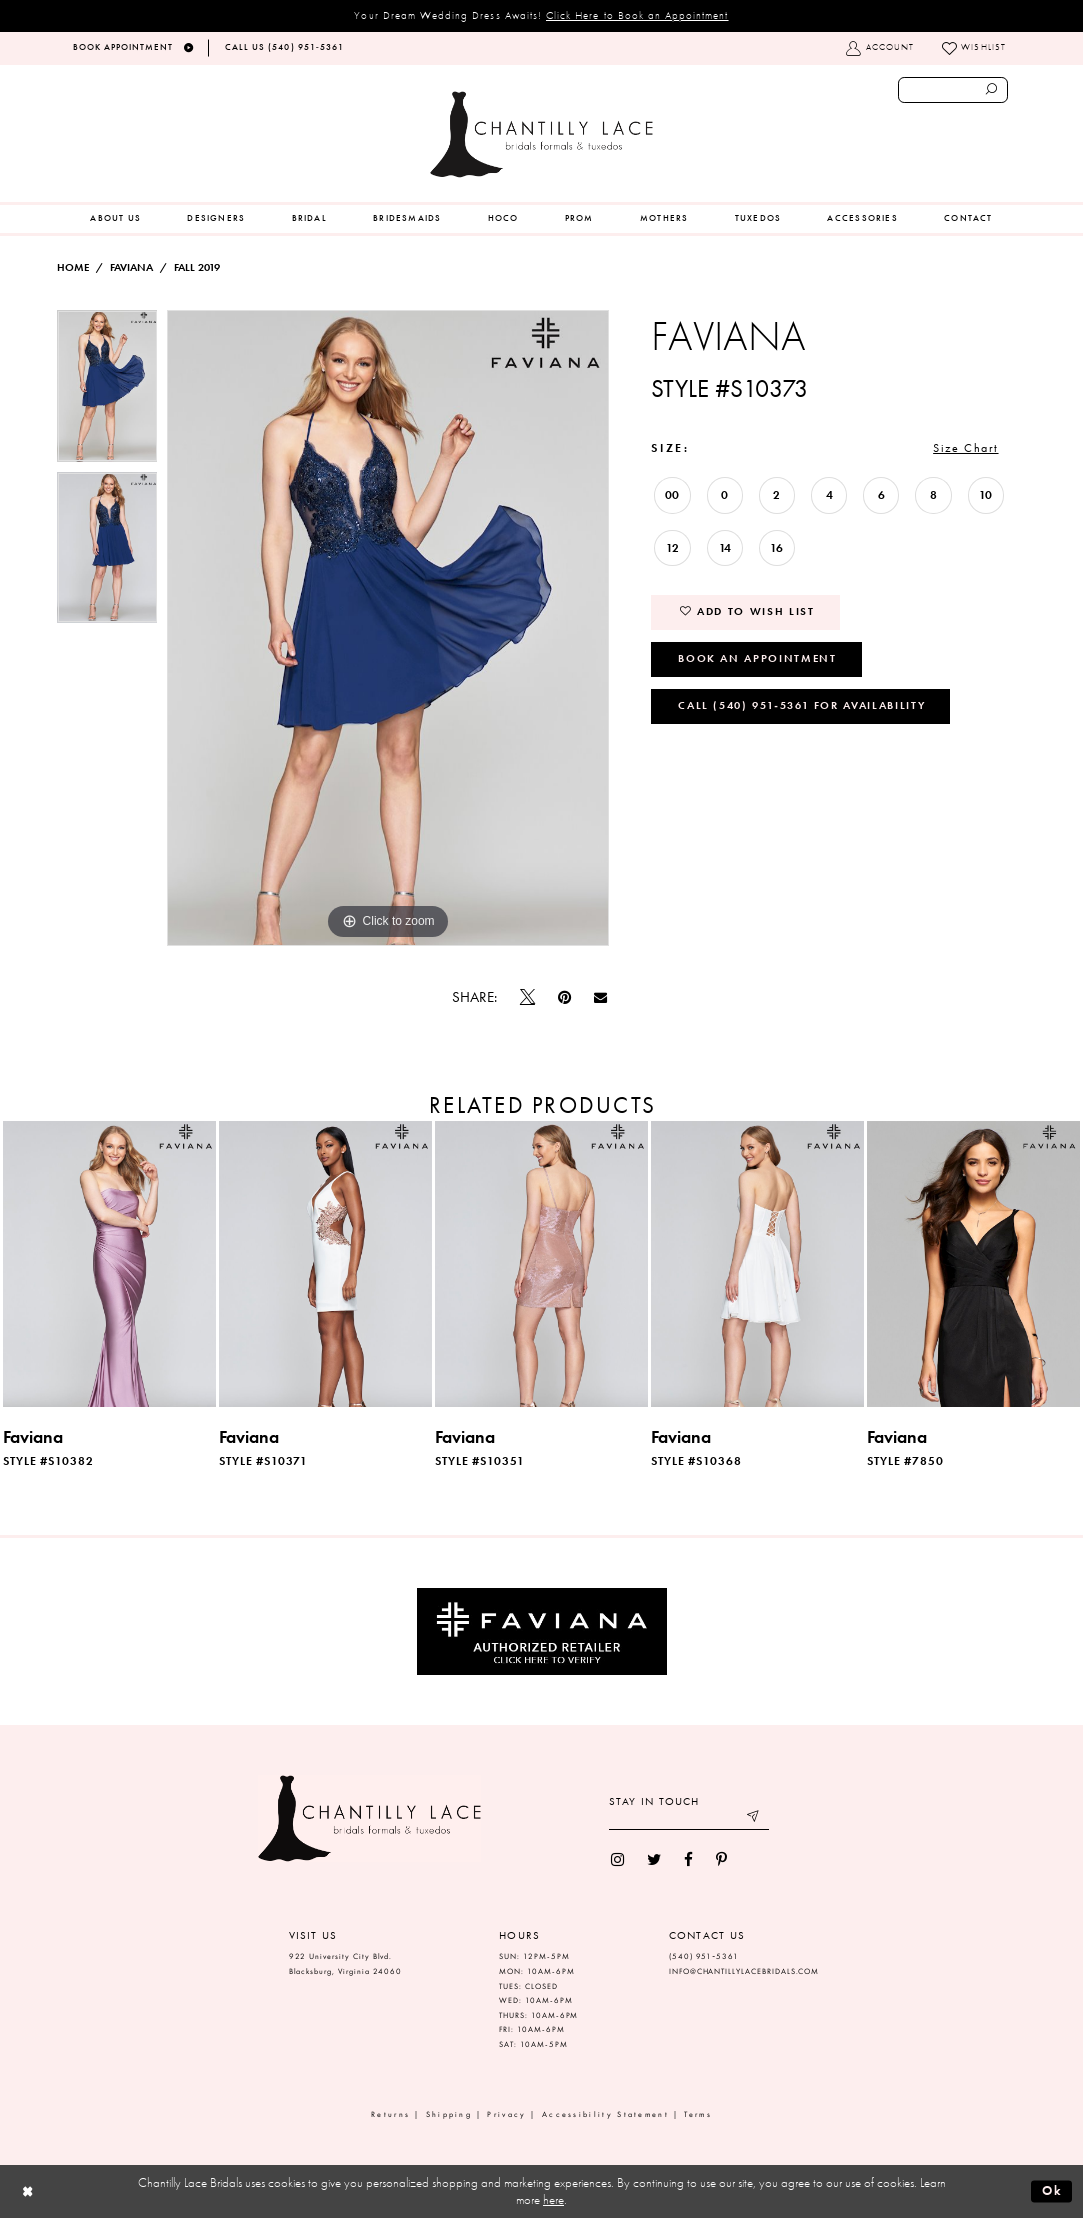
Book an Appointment (757, 658)
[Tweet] (527, 998)
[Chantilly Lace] (541, 134)
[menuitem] (115, 219)
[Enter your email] (689, 1818)
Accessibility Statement (605, 2114)
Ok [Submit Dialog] (1052, 2190)
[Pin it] (564, 997)
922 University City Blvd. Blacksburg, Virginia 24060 (346, 1964)
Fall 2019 (197, 267)
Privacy (506, 2114)
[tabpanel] (107, 391)
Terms (698, 2114)
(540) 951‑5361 (704, 1956)
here (553, 2199)
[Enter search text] (953, 90)
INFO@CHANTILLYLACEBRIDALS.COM (744, 1971)
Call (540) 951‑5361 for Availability (801, 705)
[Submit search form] (992, 90)
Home (73, 267)
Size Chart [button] (965, 448)
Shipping (449, 2114)
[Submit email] (753, 1818)
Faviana (131, 267)
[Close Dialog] (27, 2191)
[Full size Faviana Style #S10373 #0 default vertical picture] (388, 628)
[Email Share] (601, 998)
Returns (390, 2114)
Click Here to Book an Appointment (637, 15)
